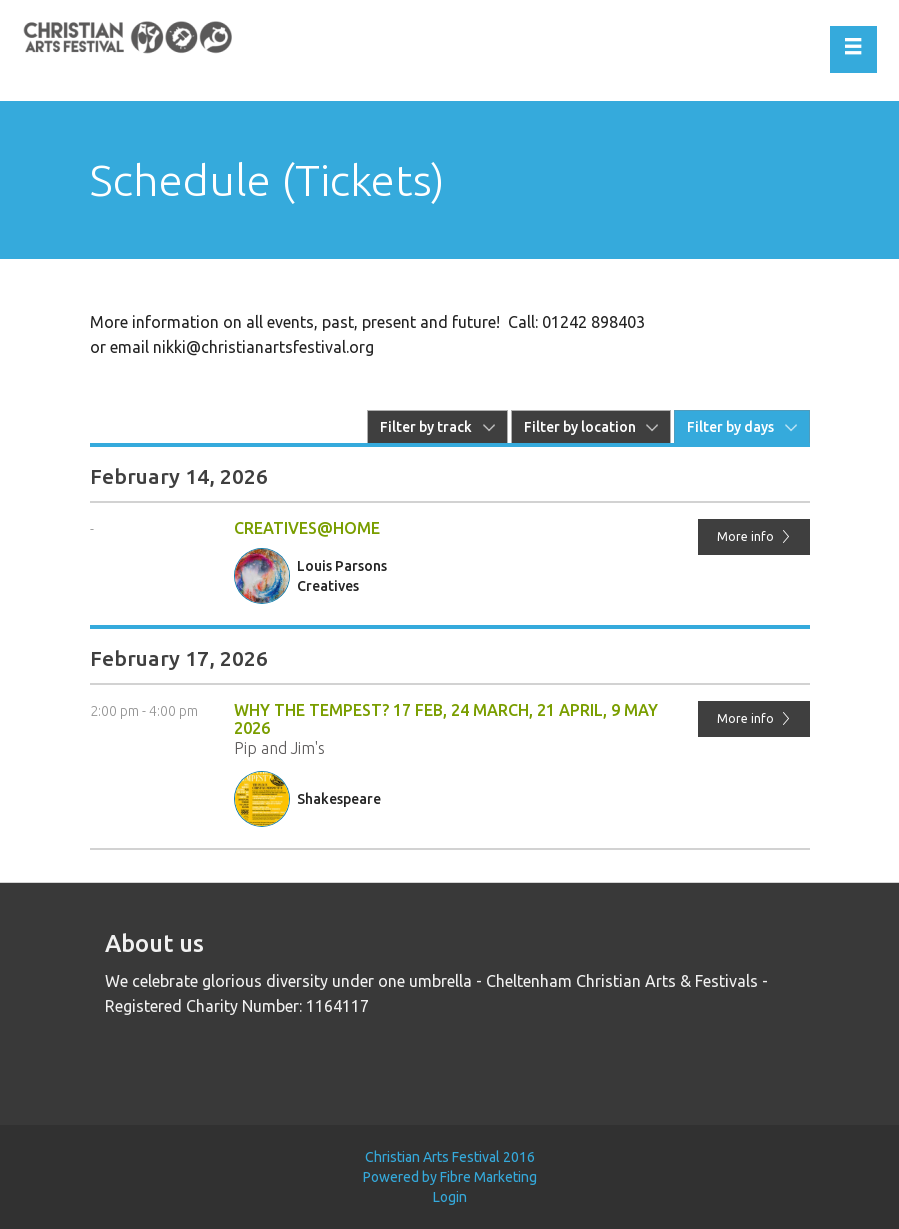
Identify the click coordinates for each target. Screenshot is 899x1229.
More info (754, 536)
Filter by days (730, 427)
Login (450, 1197)
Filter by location (580, 427)
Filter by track (426, 427)
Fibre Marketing (488, 1177)
